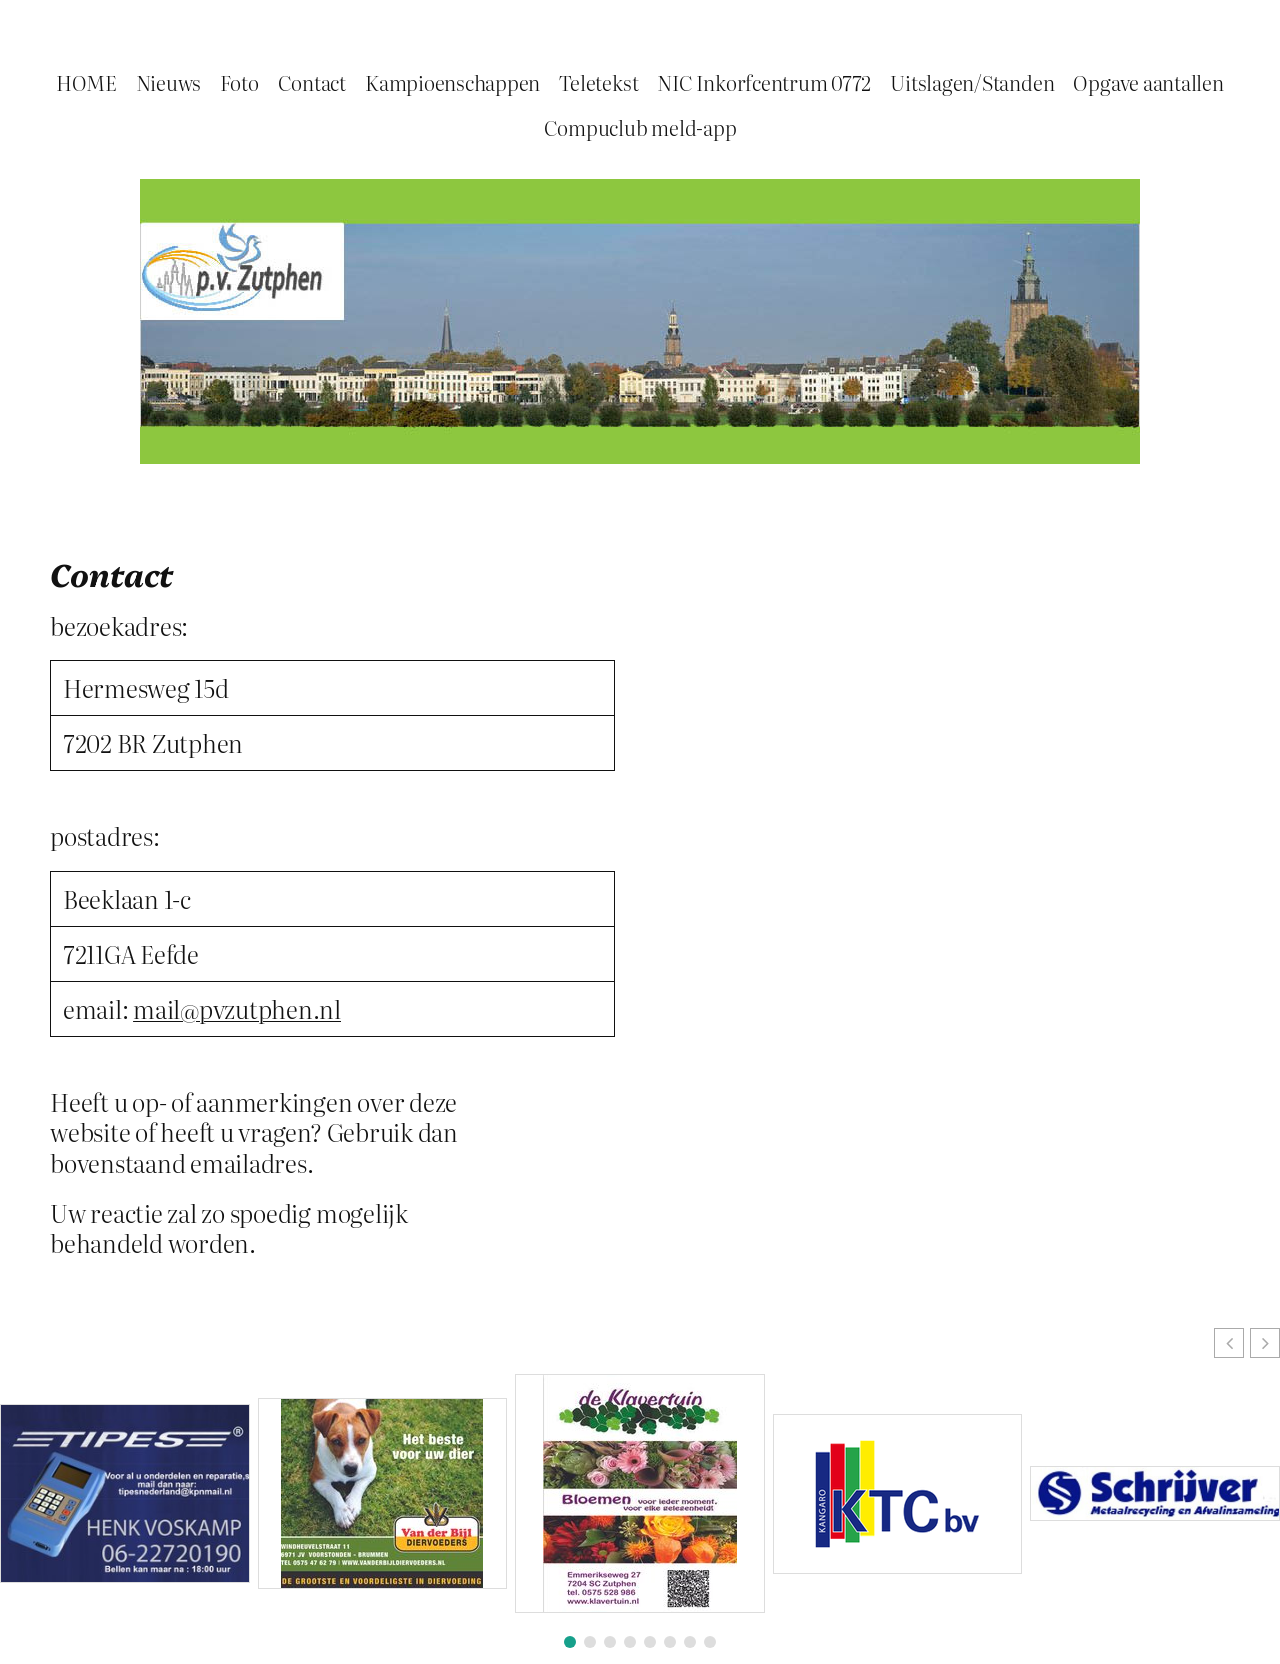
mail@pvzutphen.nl (237, 1008)
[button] (1265, 1343)
